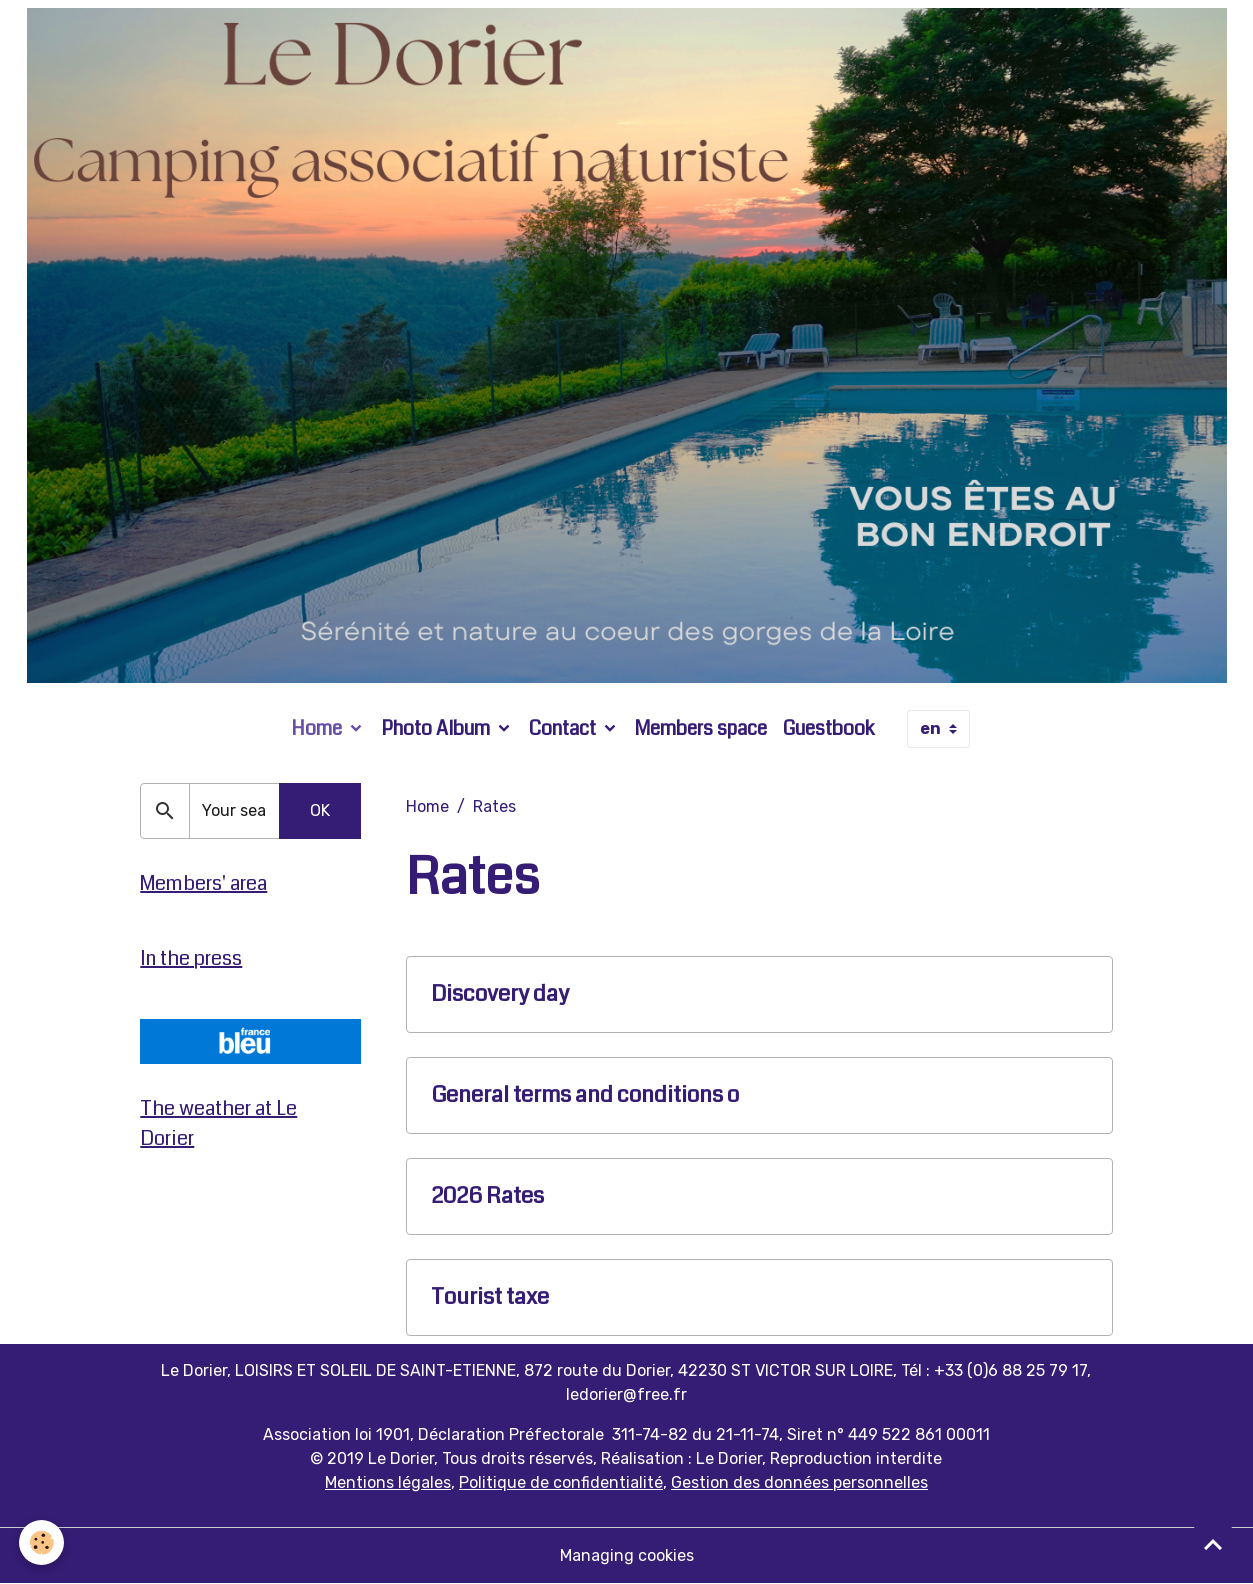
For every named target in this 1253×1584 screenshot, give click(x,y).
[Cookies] (42, 1542)
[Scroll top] (1213, 1544)
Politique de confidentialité (561, 1482)
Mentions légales (388, 1482)
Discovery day (500, 994)
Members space (701, 728)
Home (318, 728)
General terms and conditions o (585, 1095)
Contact (564, 728)
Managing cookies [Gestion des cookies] (627, 1555)
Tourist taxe (490, 1297)
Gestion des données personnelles (799, 1482)
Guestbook (829, 728)
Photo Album (437, 728)
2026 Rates (487, 1196)
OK (320, 810)
